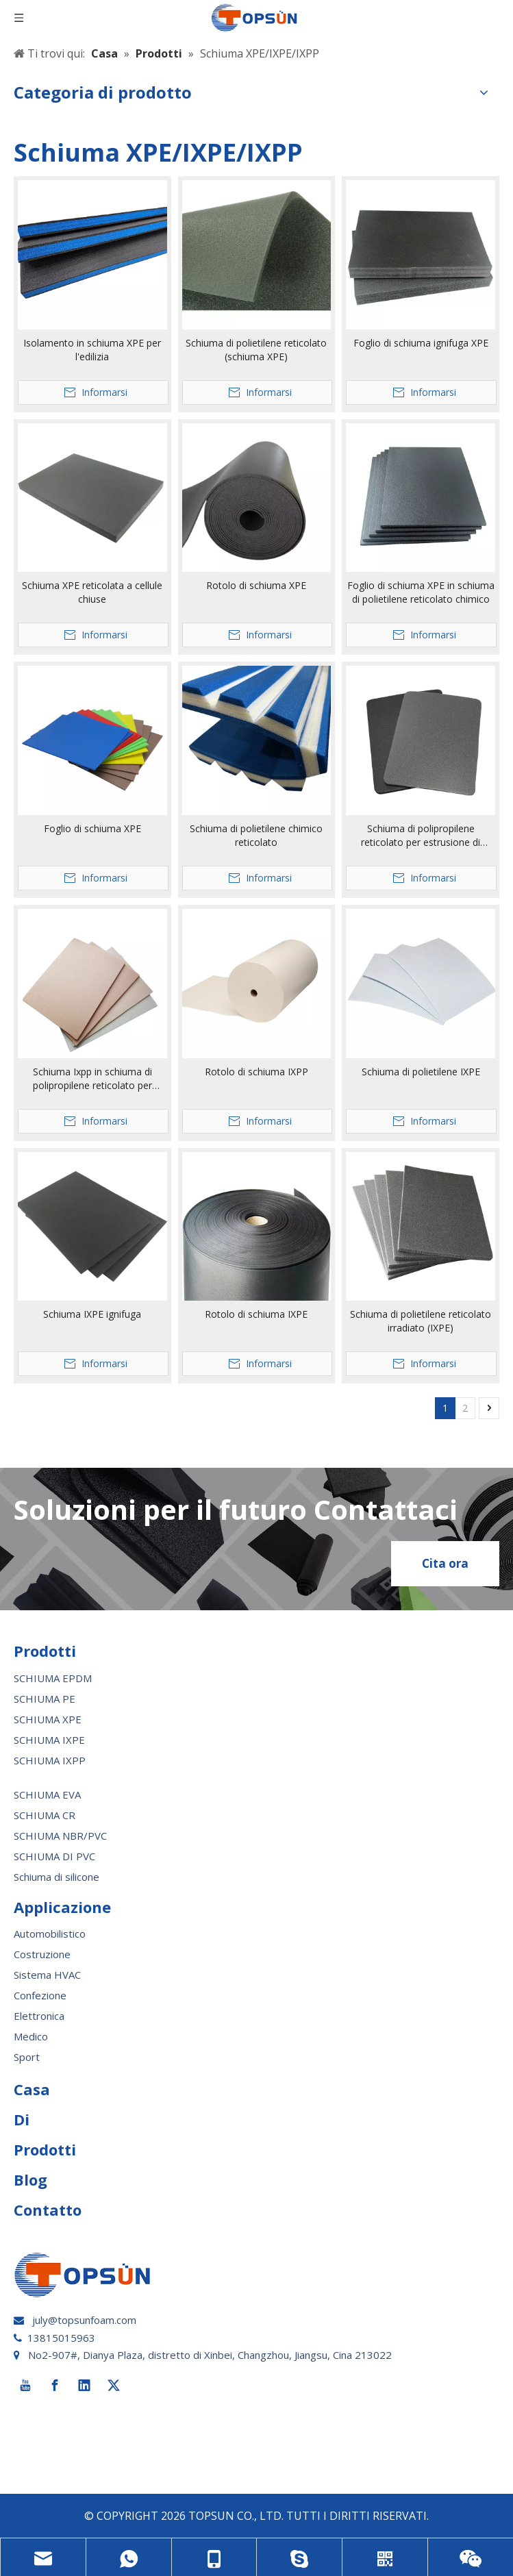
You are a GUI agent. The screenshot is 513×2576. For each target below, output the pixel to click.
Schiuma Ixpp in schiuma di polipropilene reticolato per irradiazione (92, 1078)
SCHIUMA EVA (47, 1794)
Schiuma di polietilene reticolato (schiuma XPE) (256, 349)
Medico (31, 2036)
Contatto (48, 2209)
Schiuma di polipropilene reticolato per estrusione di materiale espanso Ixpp (420, 835)
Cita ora (445, 1563)
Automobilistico (50, 1933)
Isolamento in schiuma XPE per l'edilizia (92, 349)
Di (21, 2119)
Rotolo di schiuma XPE (256, 585)
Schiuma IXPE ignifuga (92, 1314)
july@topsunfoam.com (84, 2320)
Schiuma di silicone (56, 1877)
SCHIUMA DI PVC (54, 1856)
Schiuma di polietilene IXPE (421, 1071)
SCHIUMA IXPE (49, 1740)
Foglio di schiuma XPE (92, 828)
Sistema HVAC (47, 1974)
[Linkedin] (84, 2385)
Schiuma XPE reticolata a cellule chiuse (92, 592)
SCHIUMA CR (44, 1815)
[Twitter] (113, 2385)
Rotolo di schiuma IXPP (256, 1071)
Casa (32, 2089)
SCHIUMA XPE (48, 1719)
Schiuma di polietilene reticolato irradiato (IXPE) (420, 1321)
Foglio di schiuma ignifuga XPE (420, 342)
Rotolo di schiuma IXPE (256, 1314)
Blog (30, 2179)
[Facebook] (54, 2385)
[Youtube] (25, 2385)
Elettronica (39, 2016)
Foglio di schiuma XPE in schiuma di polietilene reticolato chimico (421, 592)
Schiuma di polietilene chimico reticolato (256, 835)
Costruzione (42, 1954)
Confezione (40, 1995)
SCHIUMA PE (44, 1698)
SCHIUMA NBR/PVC (60, 1835)
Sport (27, 2057)
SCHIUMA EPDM (53, 1678)
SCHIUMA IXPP (50, 1760)
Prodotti (45, 2149)
